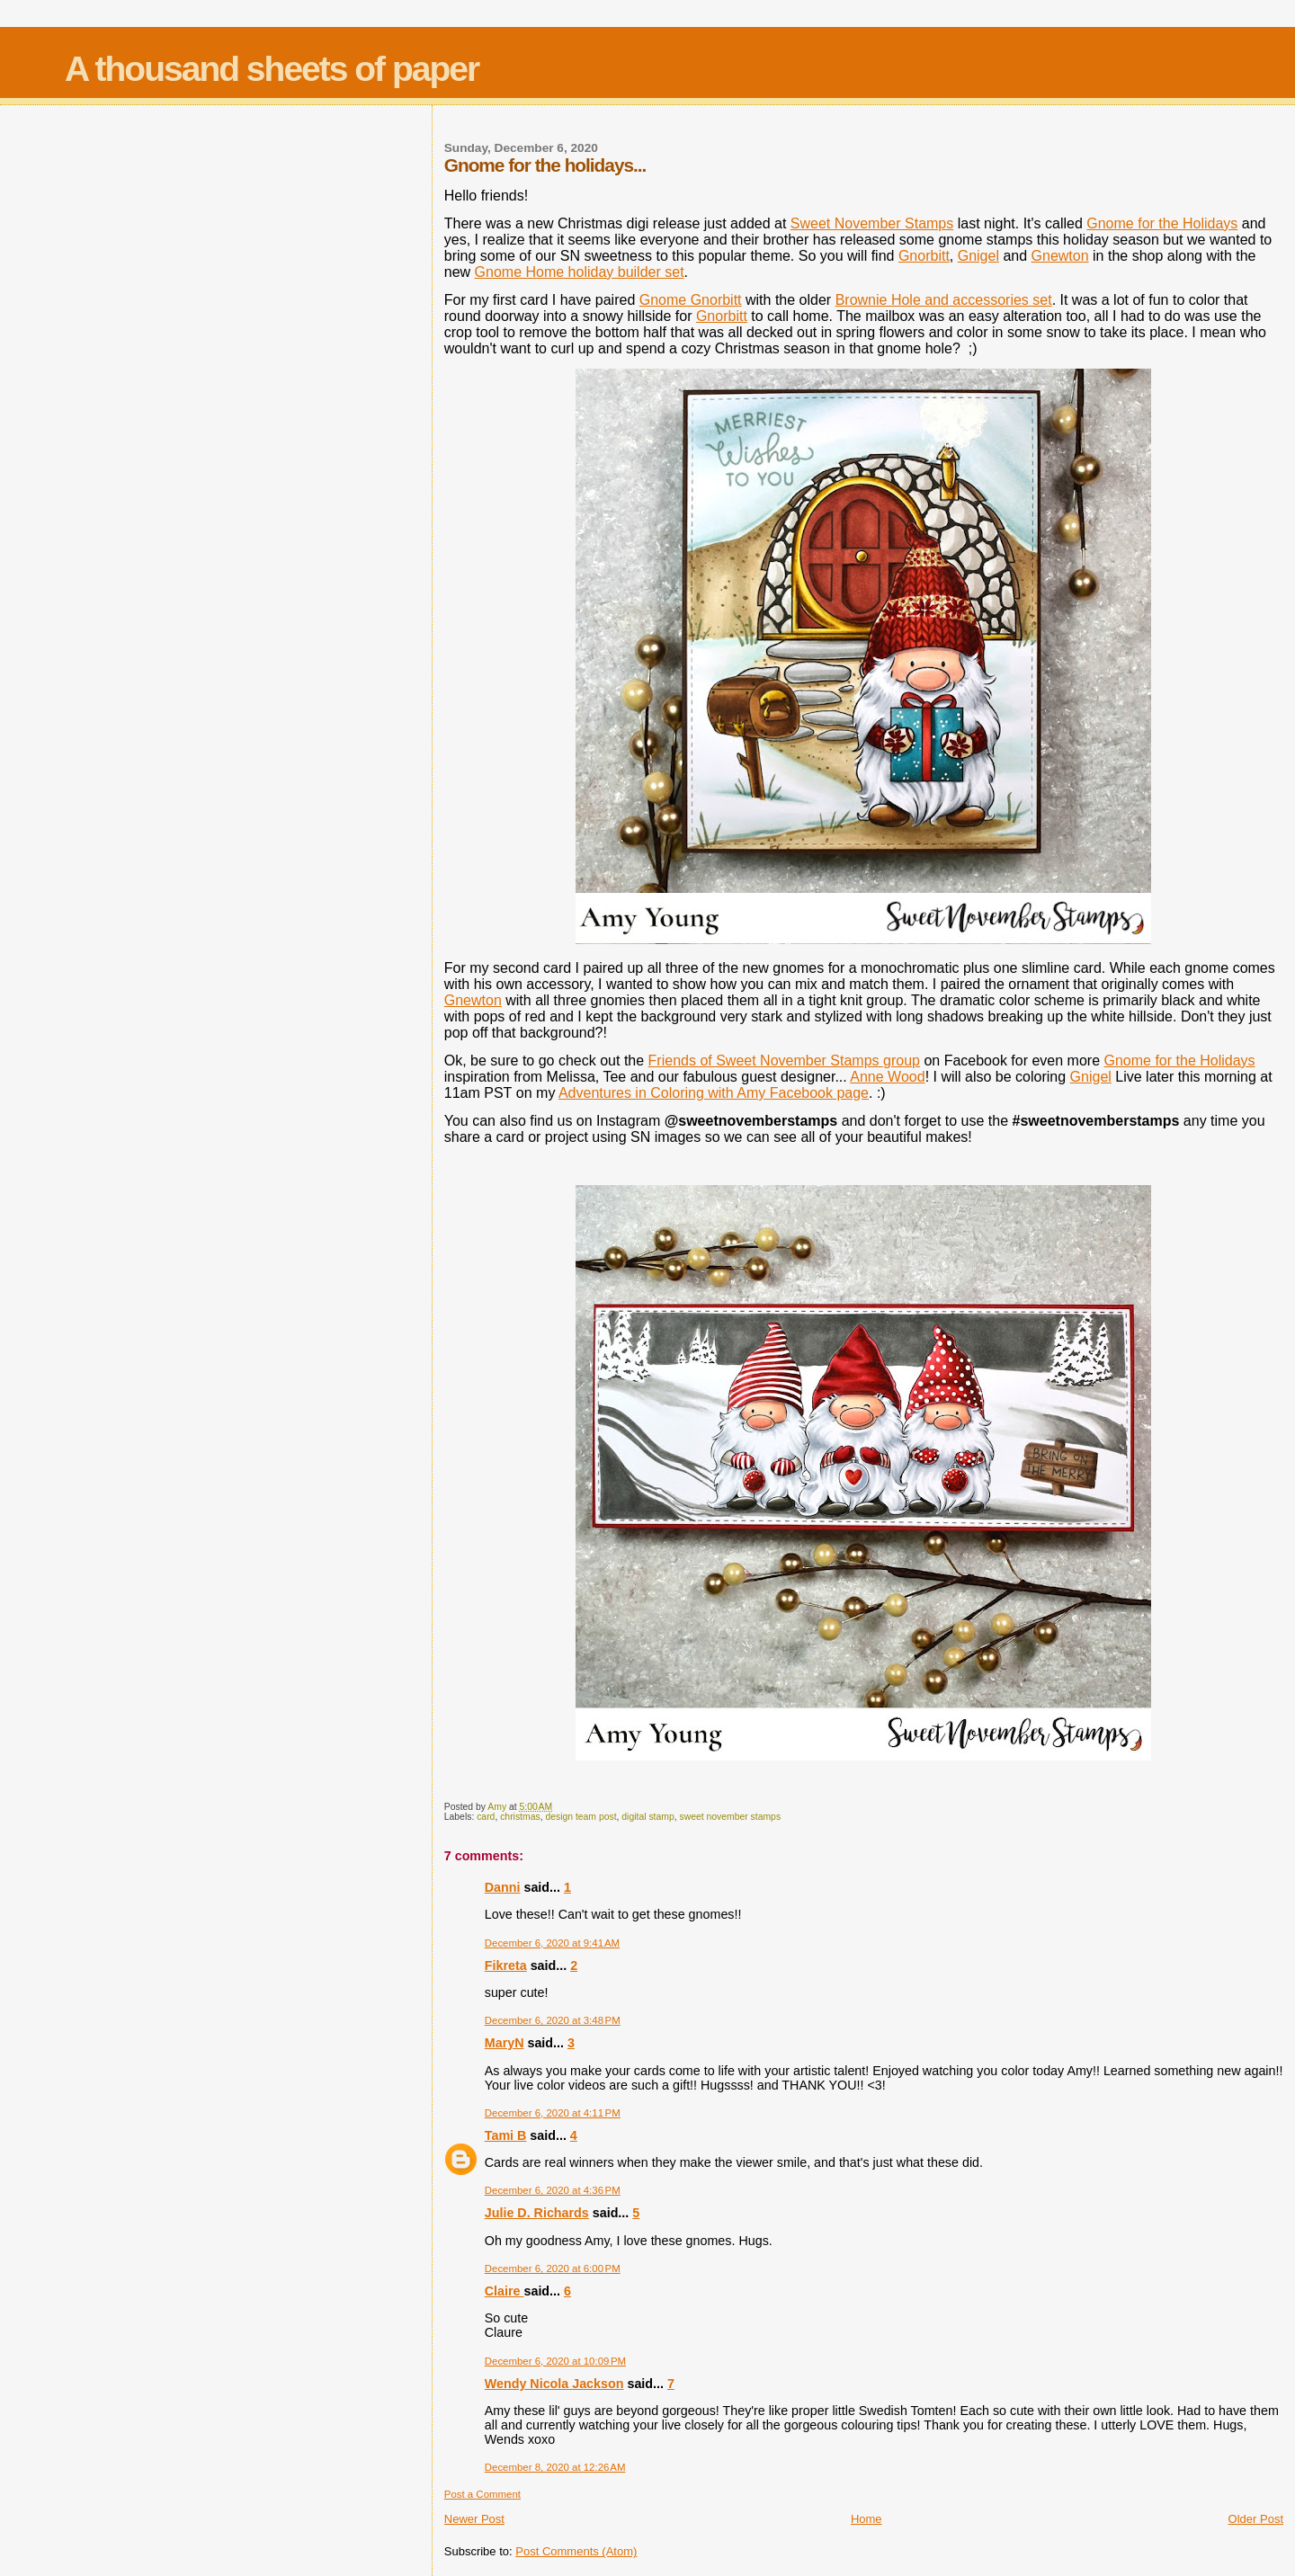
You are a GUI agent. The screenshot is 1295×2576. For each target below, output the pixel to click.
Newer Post (474, 2519)
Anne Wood (887, 1076)
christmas (520, 1817)
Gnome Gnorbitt (690, 300)
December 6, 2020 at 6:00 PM (553, 2268)
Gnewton (1060, 255)
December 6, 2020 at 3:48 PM (553, 2020)
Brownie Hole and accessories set (943, 300)
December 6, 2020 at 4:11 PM (553, 2113)
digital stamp (647, 1817)
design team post (580, 1817)
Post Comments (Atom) (576, 2551)
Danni (503, 1887)
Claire (504, 2291)
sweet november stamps (730, 1817)
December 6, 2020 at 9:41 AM (552, 1943)
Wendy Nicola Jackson (554, 2383)
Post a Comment (482, 2494)
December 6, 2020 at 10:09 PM (555, 2361)
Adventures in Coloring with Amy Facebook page (713, 1093)
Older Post (1255, 2519)
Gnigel (978, 255)
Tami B (506, 2135)
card (486, 1817)
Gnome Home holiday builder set (579, 272)
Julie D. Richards (537, 2213)
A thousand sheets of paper (271, 68)
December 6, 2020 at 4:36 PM (553, 2190)
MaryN (504, 2043)
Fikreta (506, 1965)
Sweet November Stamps (871, 223)
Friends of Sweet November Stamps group (784, 1060)
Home (866, 2519)
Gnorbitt (924, 255)
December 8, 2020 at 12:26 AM (555, 2467)
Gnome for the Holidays (1161, 223)
